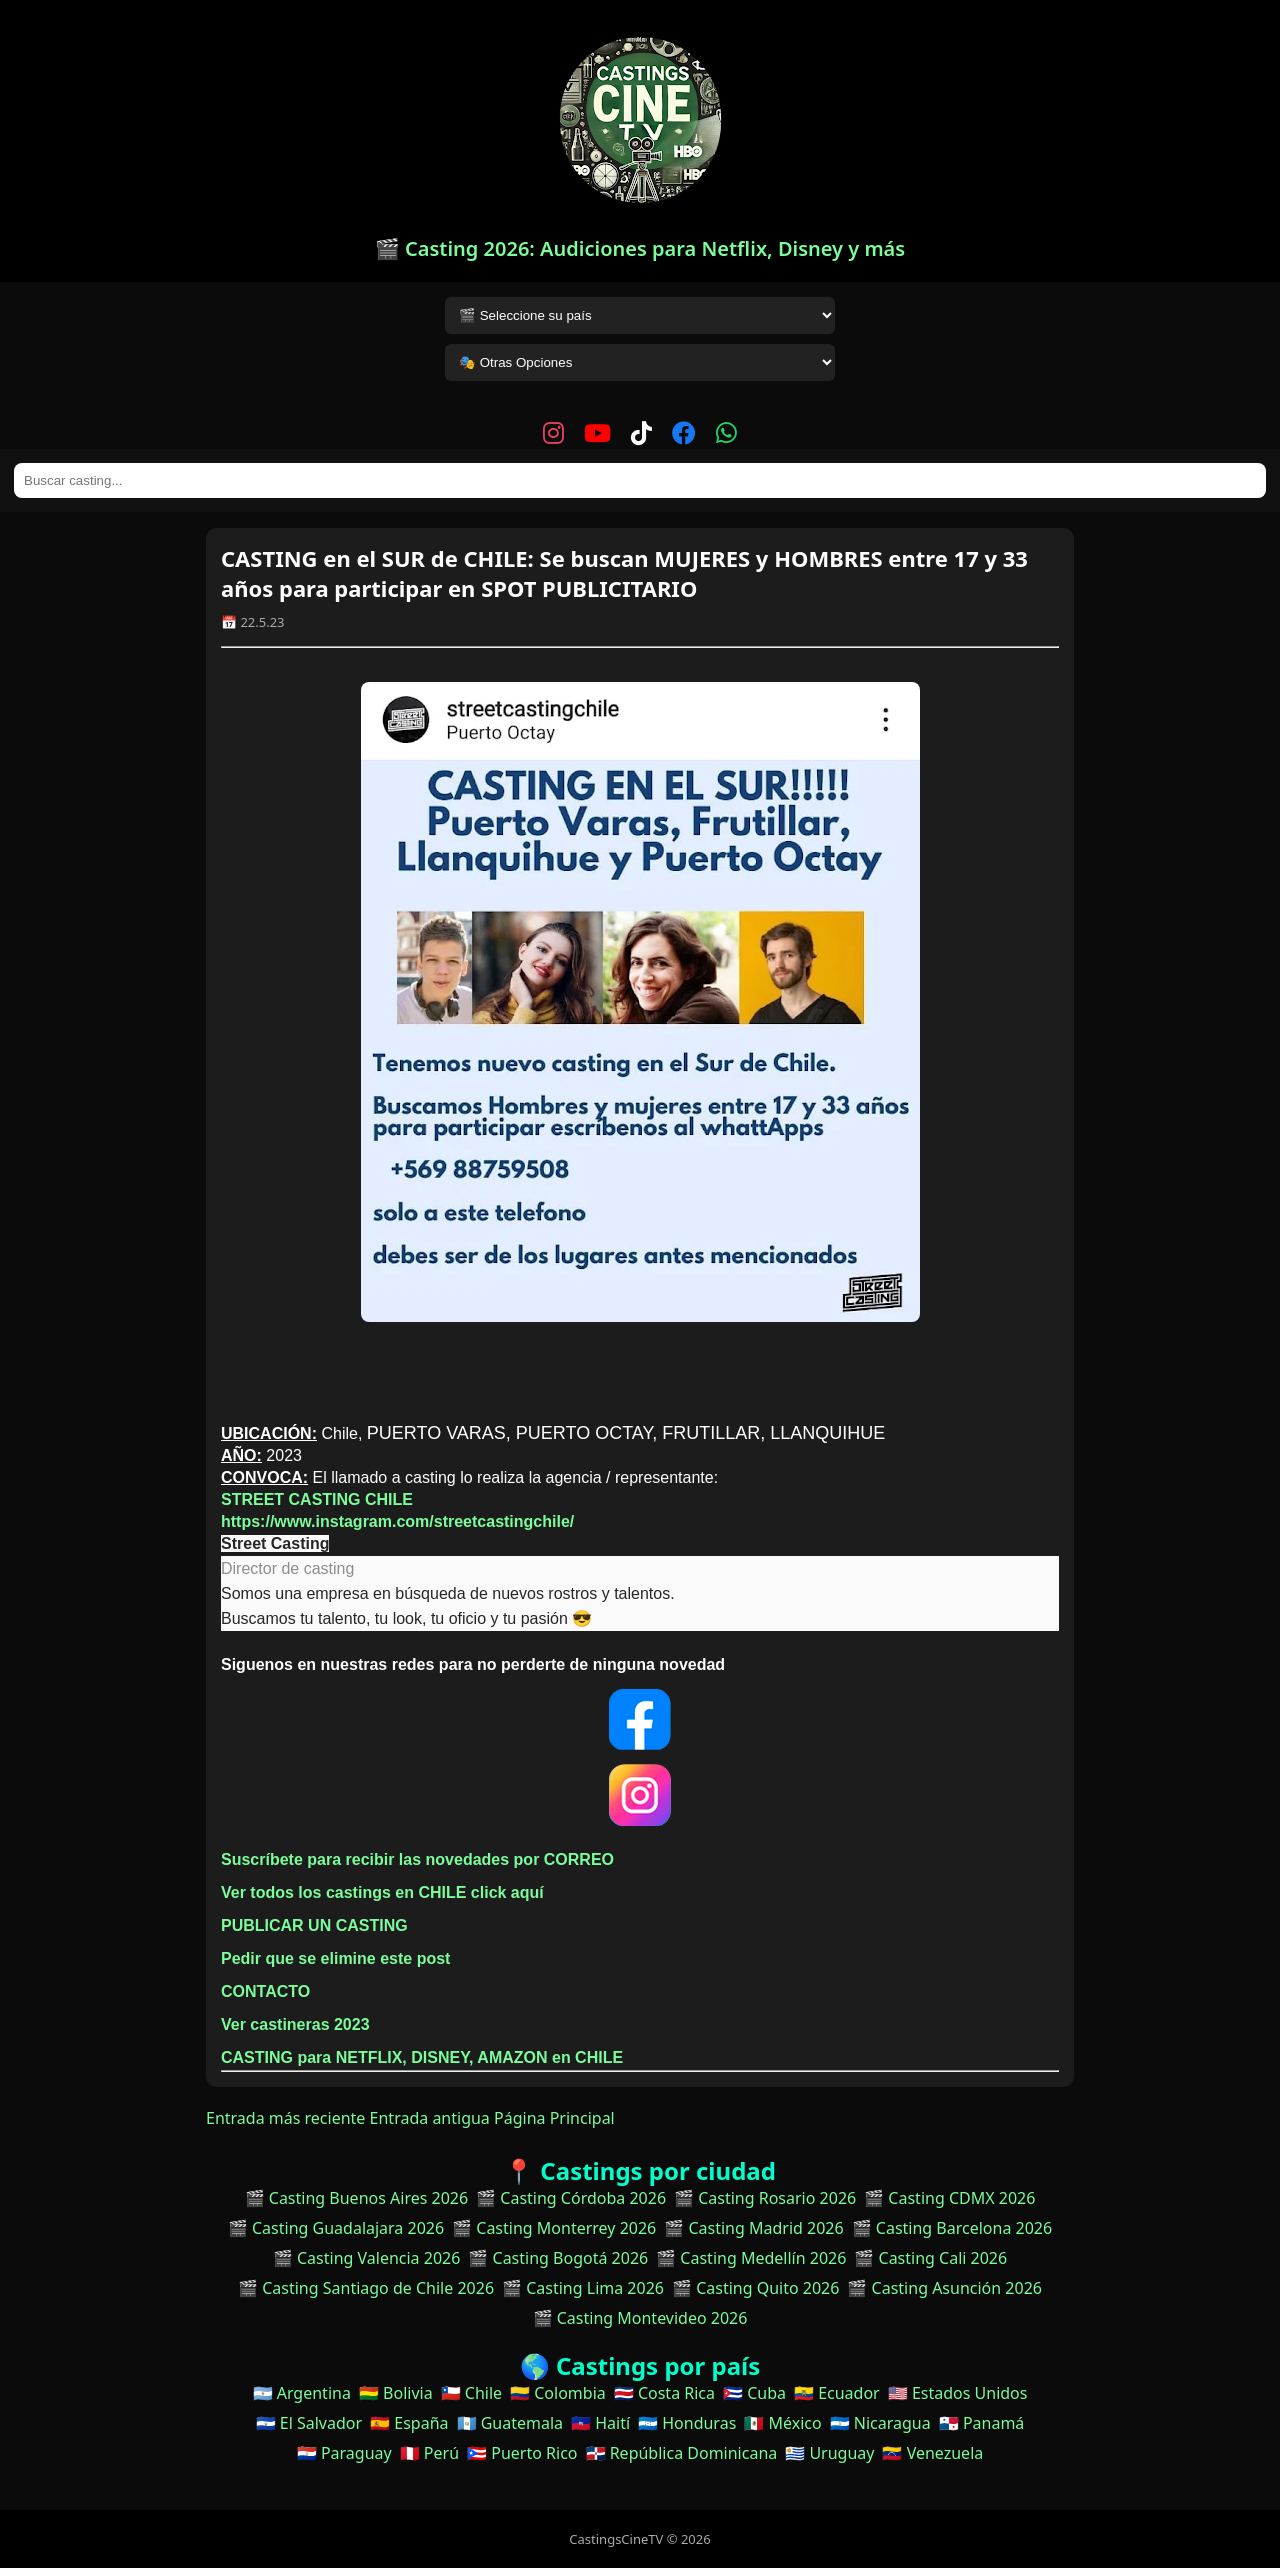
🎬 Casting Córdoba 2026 (571, 2198)
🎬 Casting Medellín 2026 (751, 2258)
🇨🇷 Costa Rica (664, 2393)
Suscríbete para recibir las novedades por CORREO (417, 1859)
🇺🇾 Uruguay (829, 2453)
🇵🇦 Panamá (982, 2423)
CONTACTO (265, 1991)
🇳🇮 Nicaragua (880, 2423)
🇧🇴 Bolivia (396, 2393)
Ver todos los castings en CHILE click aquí (382, 1892)
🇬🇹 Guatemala (510, 2423)
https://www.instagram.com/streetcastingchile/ (397, 1521)
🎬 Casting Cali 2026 (930, 2258)
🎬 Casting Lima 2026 (583, 2288)
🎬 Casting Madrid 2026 (753, 2228)
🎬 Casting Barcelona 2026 (952, 2228)
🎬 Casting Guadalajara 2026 (336, 2228)
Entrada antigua (430, 2118)
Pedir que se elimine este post (335, 1958)
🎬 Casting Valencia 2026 (367, 2258)
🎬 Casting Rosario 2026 (765, 2198)
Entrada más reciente (285, 2118)
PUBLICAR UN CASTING (314, 1925)
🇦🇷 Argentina (302, 2393)
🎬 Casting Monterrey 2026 (554, 2228)
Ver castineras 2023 (295, 2024)
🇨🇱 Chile (471, 2393)
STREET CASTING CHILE (317, 1499)
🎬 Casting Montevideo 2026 (640, 2318)
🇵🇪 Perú (429, 2453)
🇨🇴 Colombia (558, 2393)
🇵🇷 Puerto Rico (522, 2453)
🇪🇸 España (409, 2423)
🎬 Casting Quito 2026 (755, 2288)
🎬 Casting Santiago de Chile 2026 (366, 2288)
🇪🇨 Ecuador (837, 2393)
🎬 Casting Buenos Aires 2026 (357, 2198)
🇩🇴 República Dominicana (682, 2453)
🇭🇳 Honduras (687, 2423)
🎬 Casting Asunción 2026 (944, 2288)
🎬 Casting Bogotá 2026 (558, 2258)
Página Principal (554, 2118)
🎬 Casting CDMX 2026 (949, 2198)
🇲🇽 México (782, 2423)
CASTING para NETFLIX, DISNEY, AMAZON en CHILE (424, 2057)
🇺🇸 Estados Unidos (958, 2393)
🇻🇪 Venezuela (932, 2453)
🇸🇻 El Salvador (309, 2423)
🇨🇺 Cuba (754, 2393)
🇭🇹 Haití (600, 2423)
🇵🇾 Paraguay (344, 2453)
